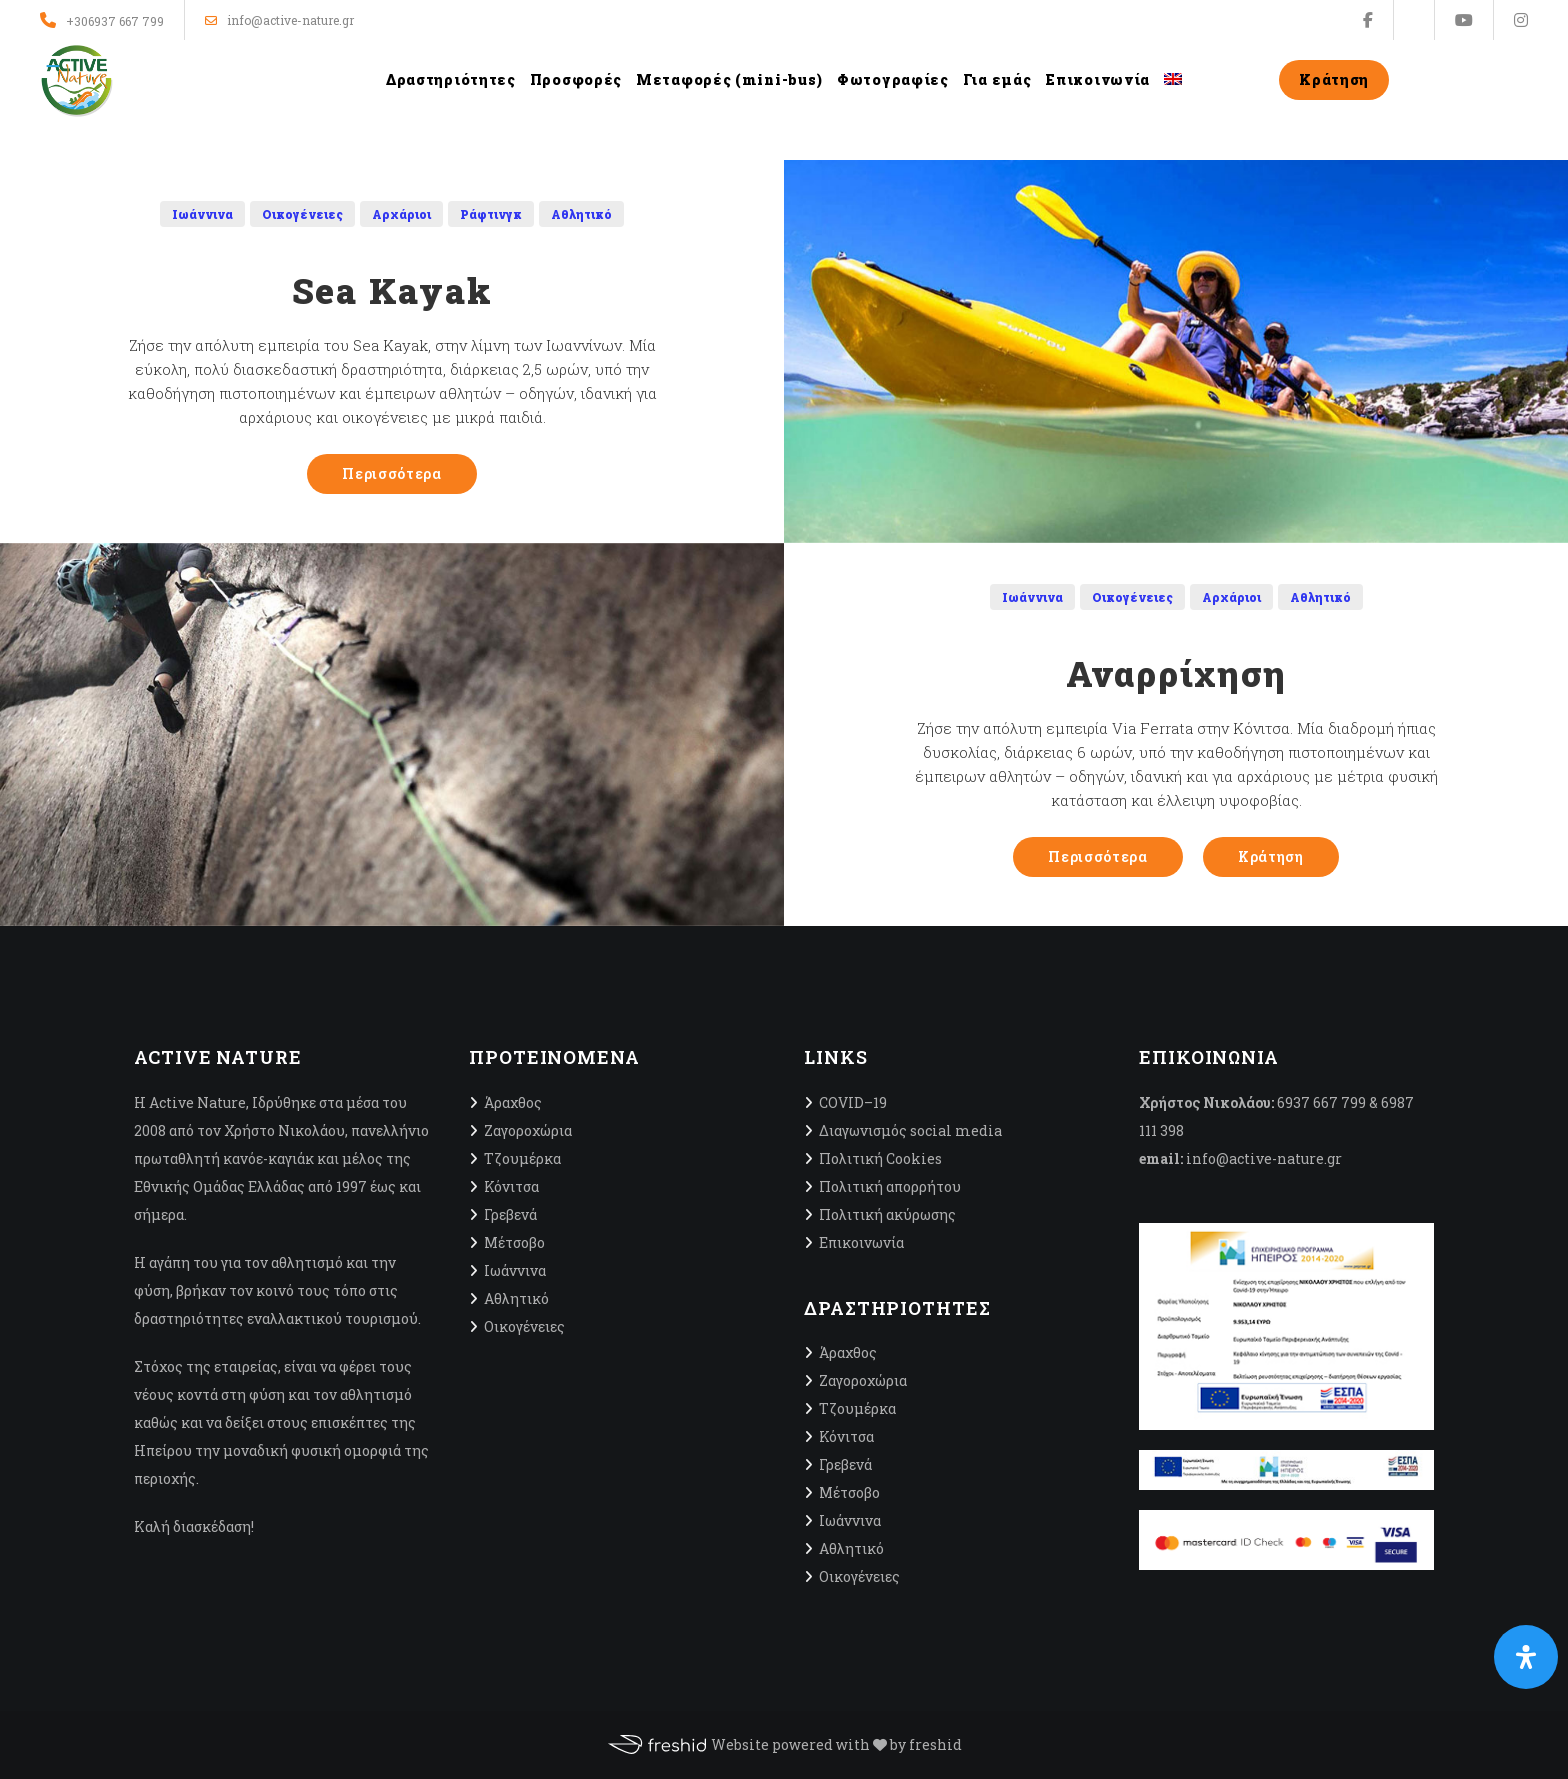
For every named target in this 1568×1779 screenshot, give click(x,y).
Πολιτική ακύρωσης (887, 1214)
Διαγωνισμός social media (910, 1130)
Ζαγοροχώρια (528, 1130)
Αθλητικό (581, 214)
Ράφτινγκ (491, 214)
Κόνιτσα (511, 1186)
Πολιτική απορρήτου (890, 1186)
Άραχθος (513, 1102)
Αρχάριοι (401, 214)
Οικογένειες (302, 214)
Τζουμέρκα (522, 1158)
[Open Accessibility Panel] (1526, 1657)
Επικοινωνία (861, 1242)
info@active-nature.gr (279, 20)
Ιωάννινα (202, 214)
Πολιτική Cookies (880, 1158)
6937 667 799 (1321, 1102)
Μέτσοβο (514, 1242)
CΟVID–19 (853, 1102)
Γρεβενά (510, 1214)
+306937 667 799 (115, 21)
